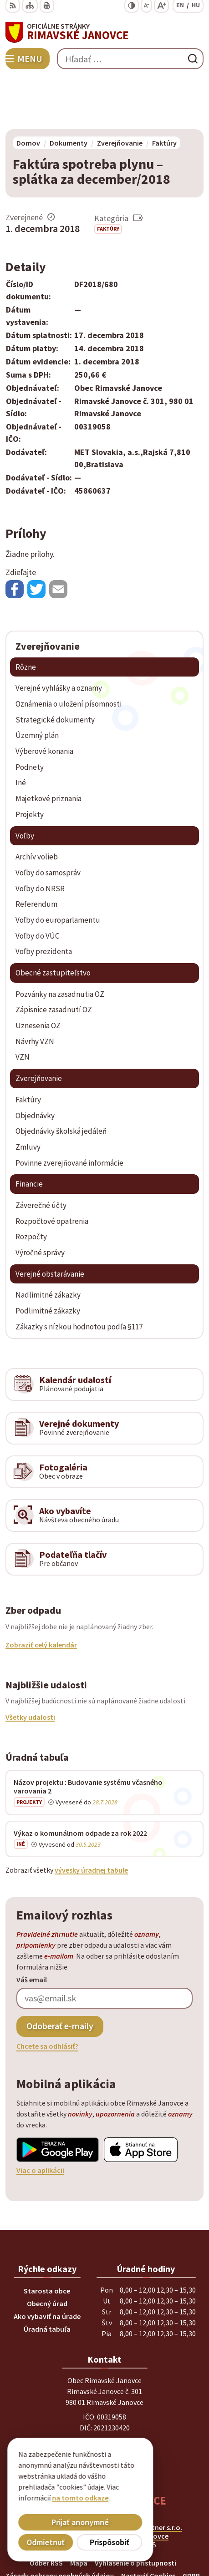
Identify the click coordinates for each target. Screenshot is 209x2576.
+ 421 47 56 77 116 (104, 2400)
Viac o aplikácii (40, 2117)
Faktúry (108, 176)
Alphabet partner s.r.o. (146, 2474)
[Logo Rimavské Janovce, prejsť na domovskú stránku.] (104, 32)
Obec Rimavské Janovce (130, 2483)
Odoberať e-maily (59, 1973)
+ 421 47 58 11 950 (104, 2389)
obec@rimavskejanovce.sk (105, 2411)
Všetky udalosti (30, 1664)
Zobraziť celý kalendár (41, 1591)
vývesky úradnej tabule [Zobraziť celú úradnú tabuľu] (91, 1817)
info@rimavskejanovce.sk (104, 2422)
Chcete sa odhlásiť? (47, 1993)
